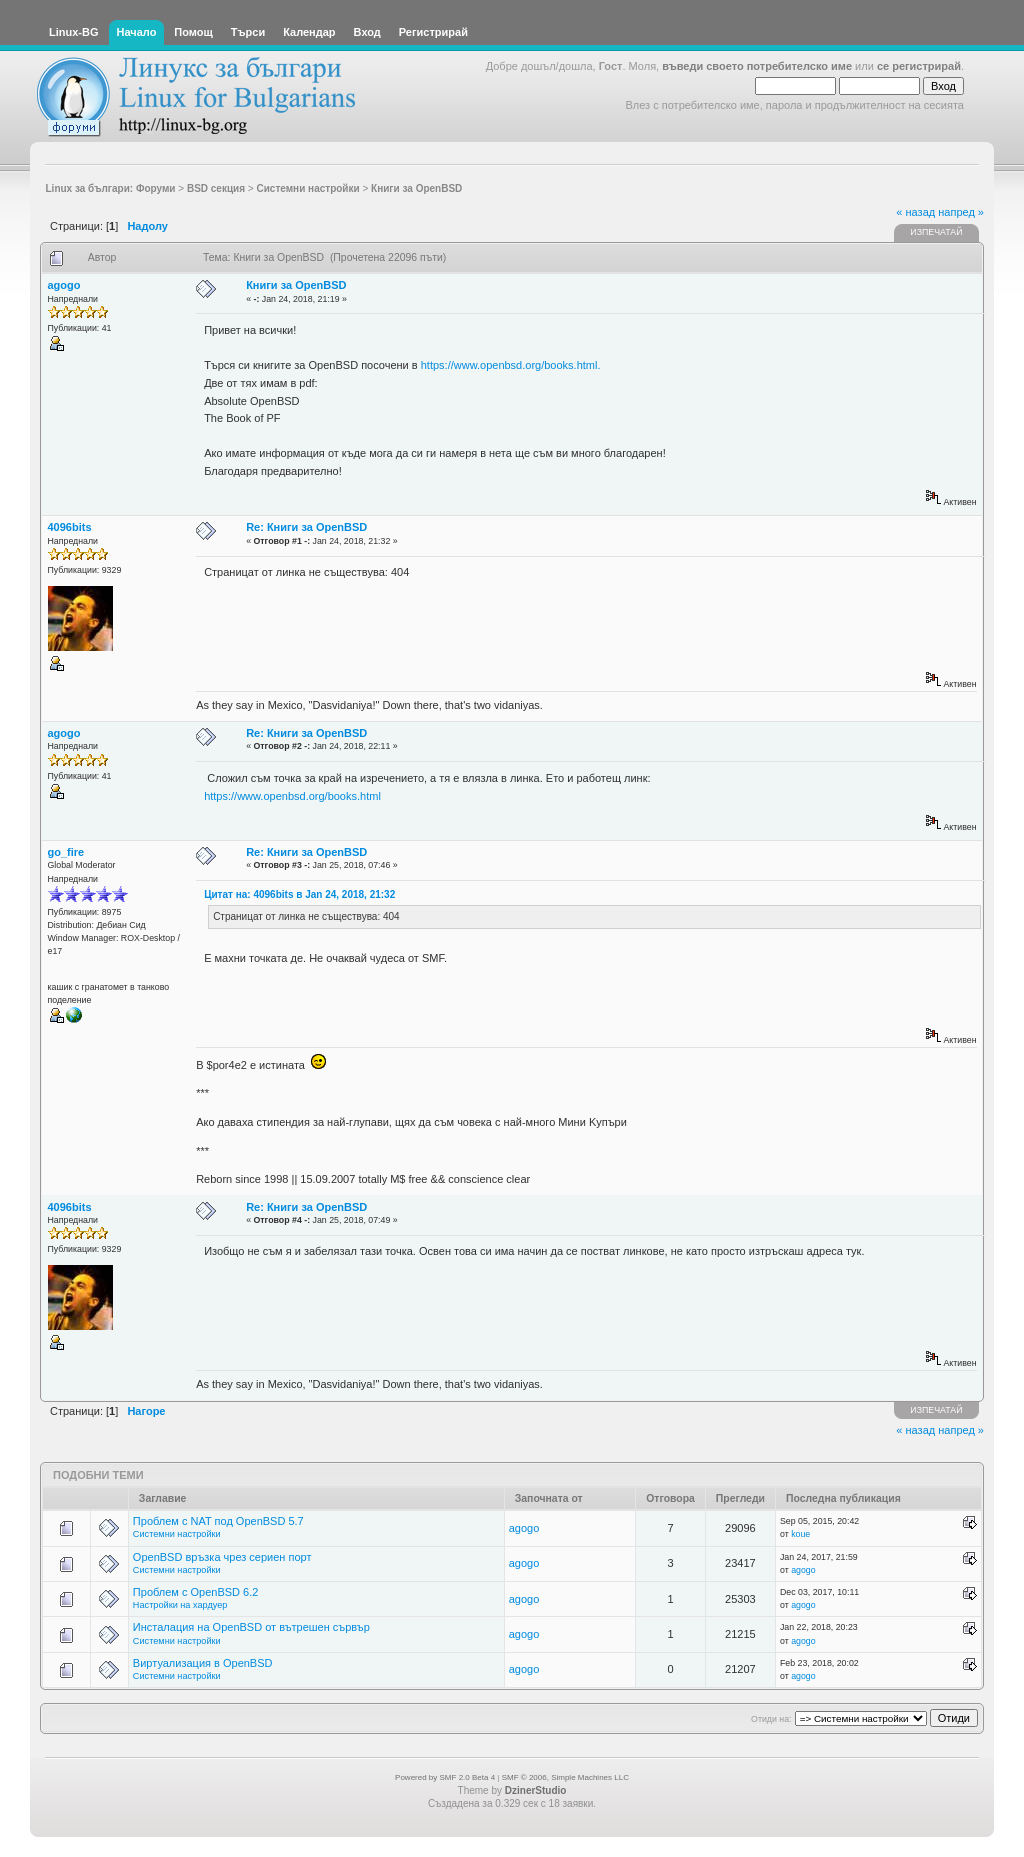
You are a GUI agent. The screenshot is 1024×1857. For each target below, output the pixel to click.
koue (800, 1534)
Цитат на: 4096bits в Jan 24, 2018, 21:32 (299, 894)
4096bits (70, 527)
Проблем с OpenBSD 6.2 (196, 1592)
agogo (64, 285)
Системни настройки (177, 1534)
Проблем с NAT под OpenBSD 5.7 (218, 1521)
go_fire (66, 852)
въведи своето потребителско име (757, 66)
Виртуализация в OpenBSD (203, 1663)
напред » (961, 212)
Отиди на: (771, 1719)
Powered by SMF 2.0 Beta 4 (445, 1777)
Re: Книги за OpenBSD (306, 527)
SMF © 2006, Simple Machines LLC (565, 1777)
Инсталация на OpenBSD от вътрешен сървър (251, 1627)
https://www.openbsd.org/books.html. (511, 365)
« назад (915, 212)
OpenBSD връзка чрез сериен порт (222, 1557)
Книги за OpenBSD (296, 285)
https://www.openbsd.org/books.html (292, 796)
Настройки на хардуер (180, 1605)
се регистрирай (919, 66)
